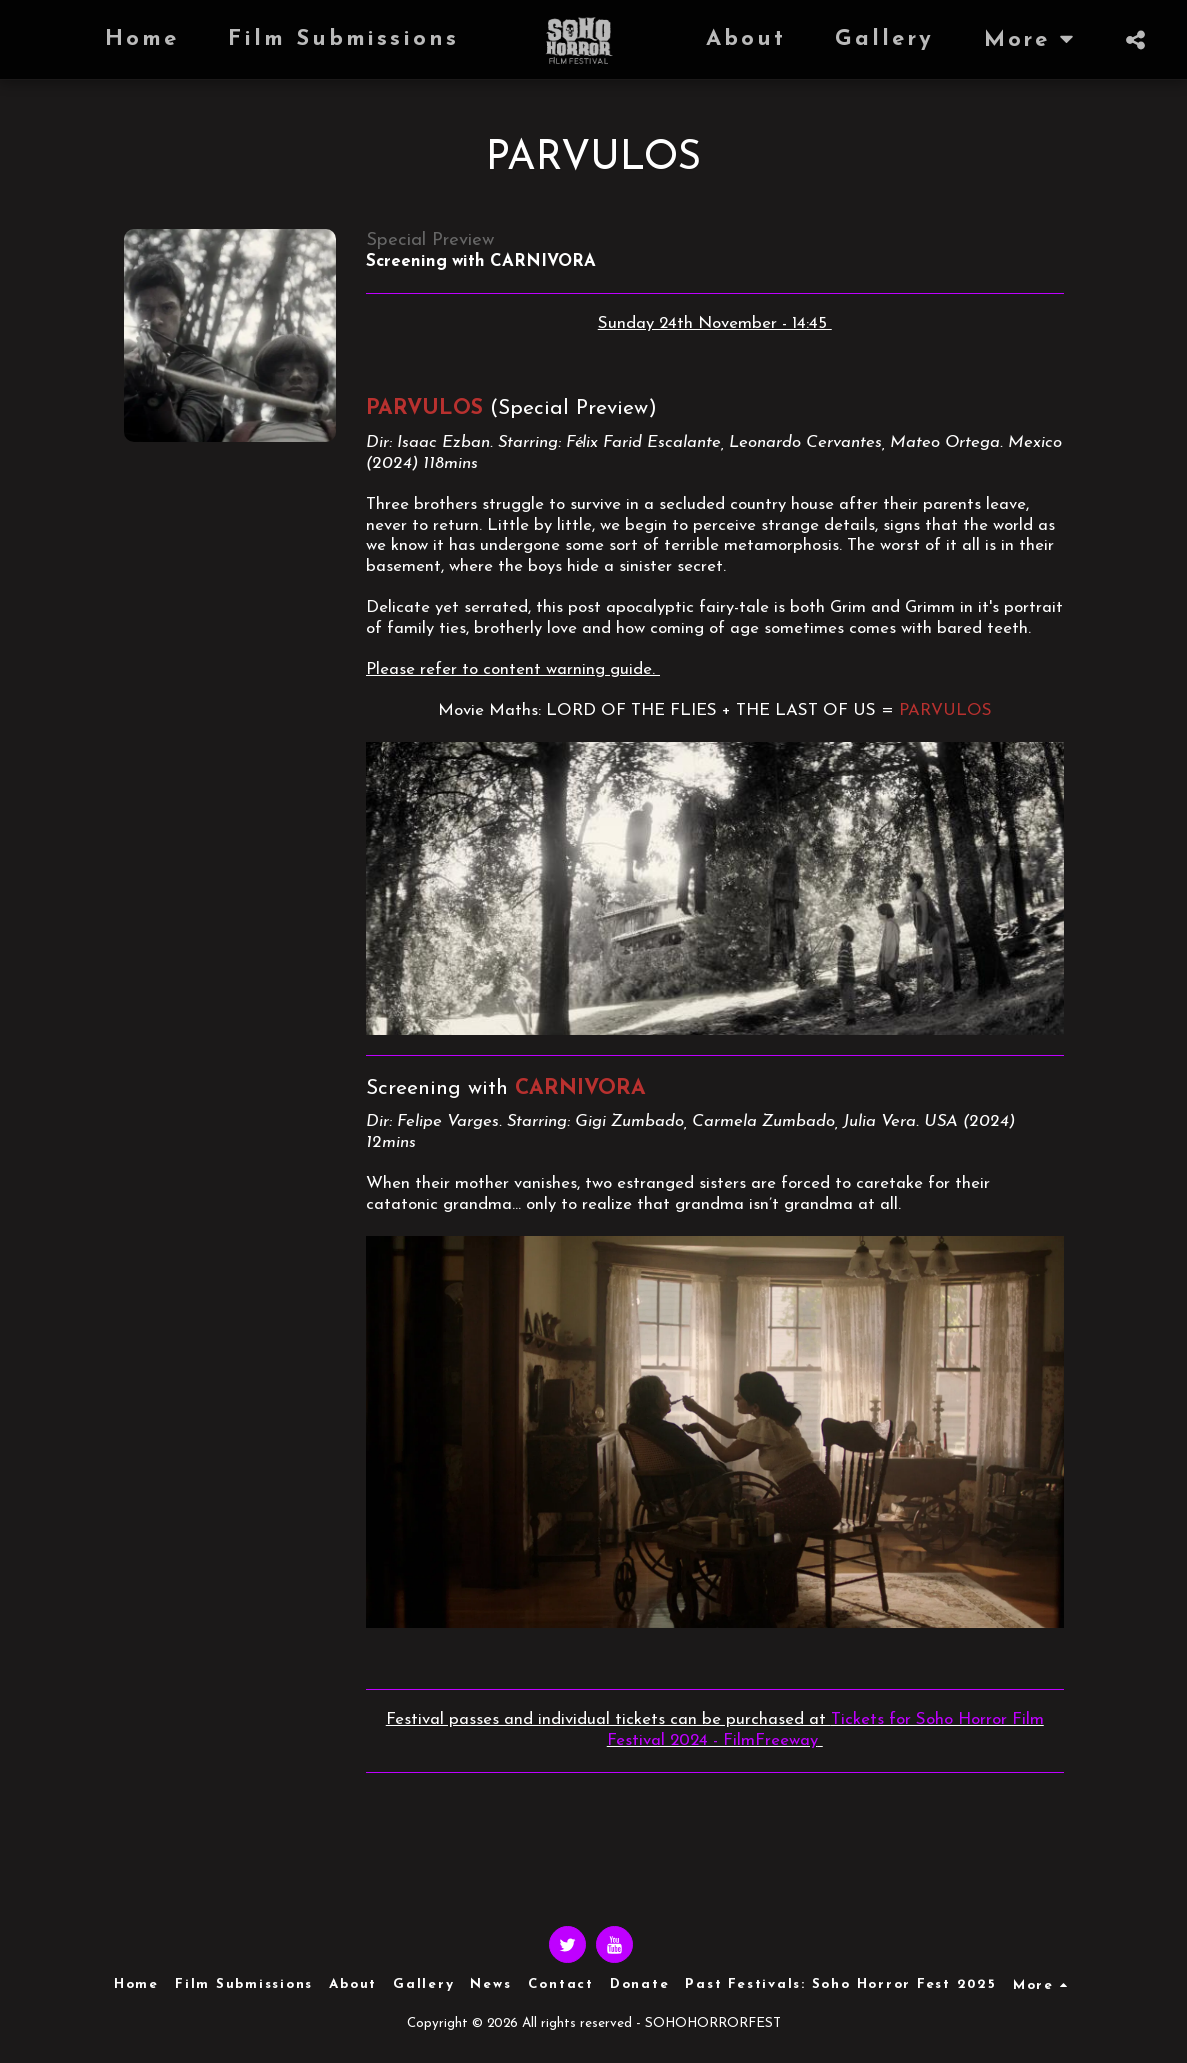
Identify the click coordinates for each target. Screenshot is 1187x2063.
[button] (1135, 40)
